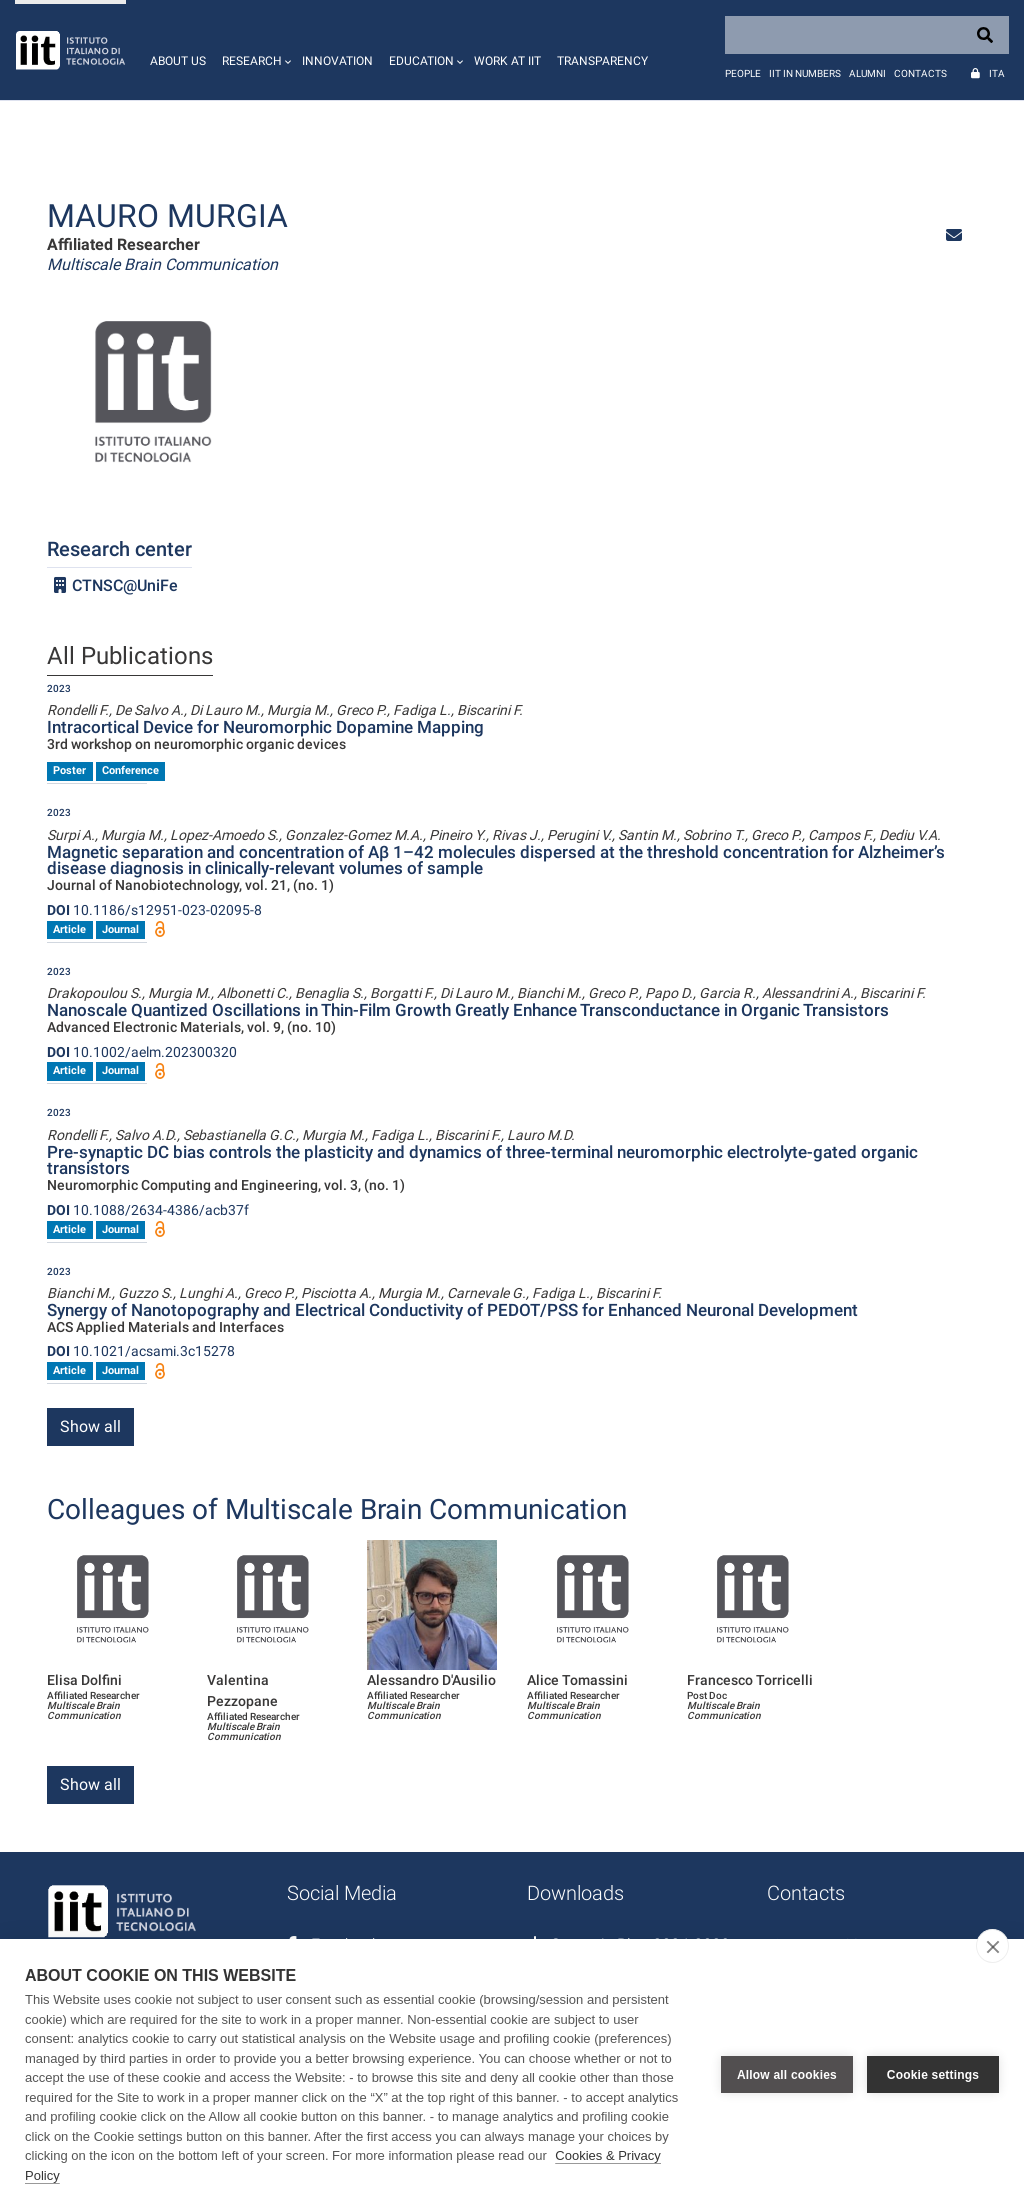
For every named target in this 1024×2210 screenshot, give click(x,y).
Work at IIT (507, 61)
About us (178, 61)
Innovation (337, 61)
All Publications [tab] (130, 657)
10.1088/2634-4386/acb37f (148, 1210)
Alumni (867, 73)
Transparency (602, 61)
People (743, 73)
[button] (254, 50)
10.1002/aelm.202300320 (142, 1052)
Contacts (920, 73)
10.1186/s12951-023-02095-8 (154, 910)
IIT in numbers (805, 73)
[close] (992, 1946)
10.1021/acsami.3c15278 (141, 1351)
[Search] (867, 35)
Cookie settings (933, 2075)
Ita (997, 73)
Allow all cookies (787, 2075)
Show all (90, 1426)
